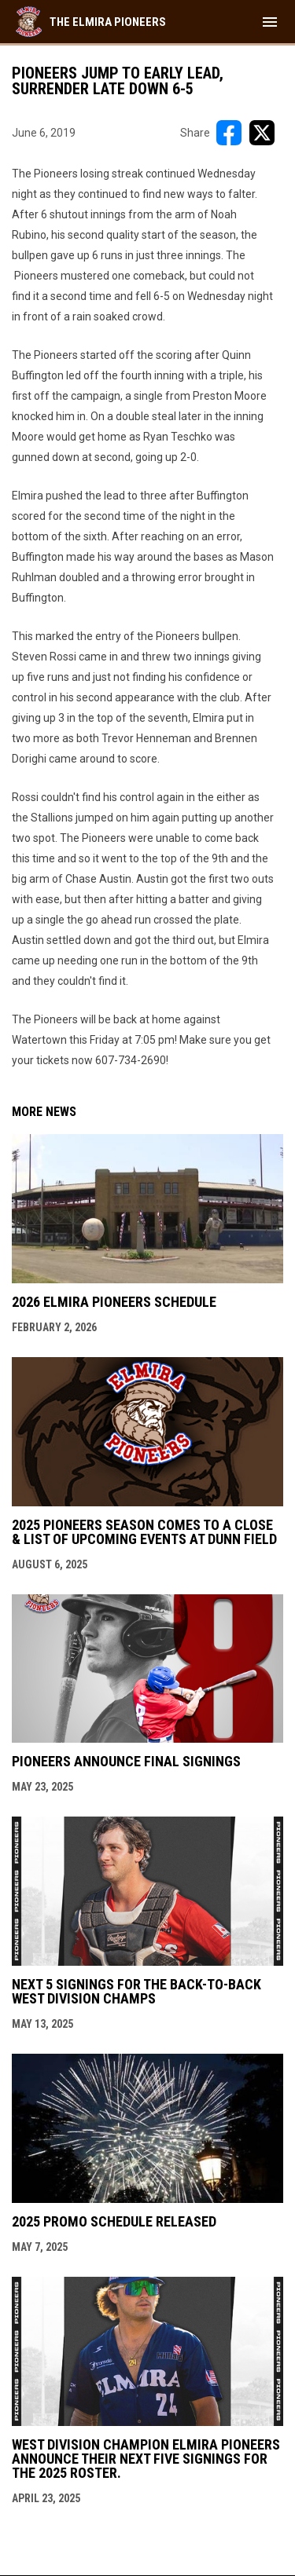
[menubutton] (269, 22)
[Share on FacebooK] (229, 132)
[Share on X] (262, 132)
